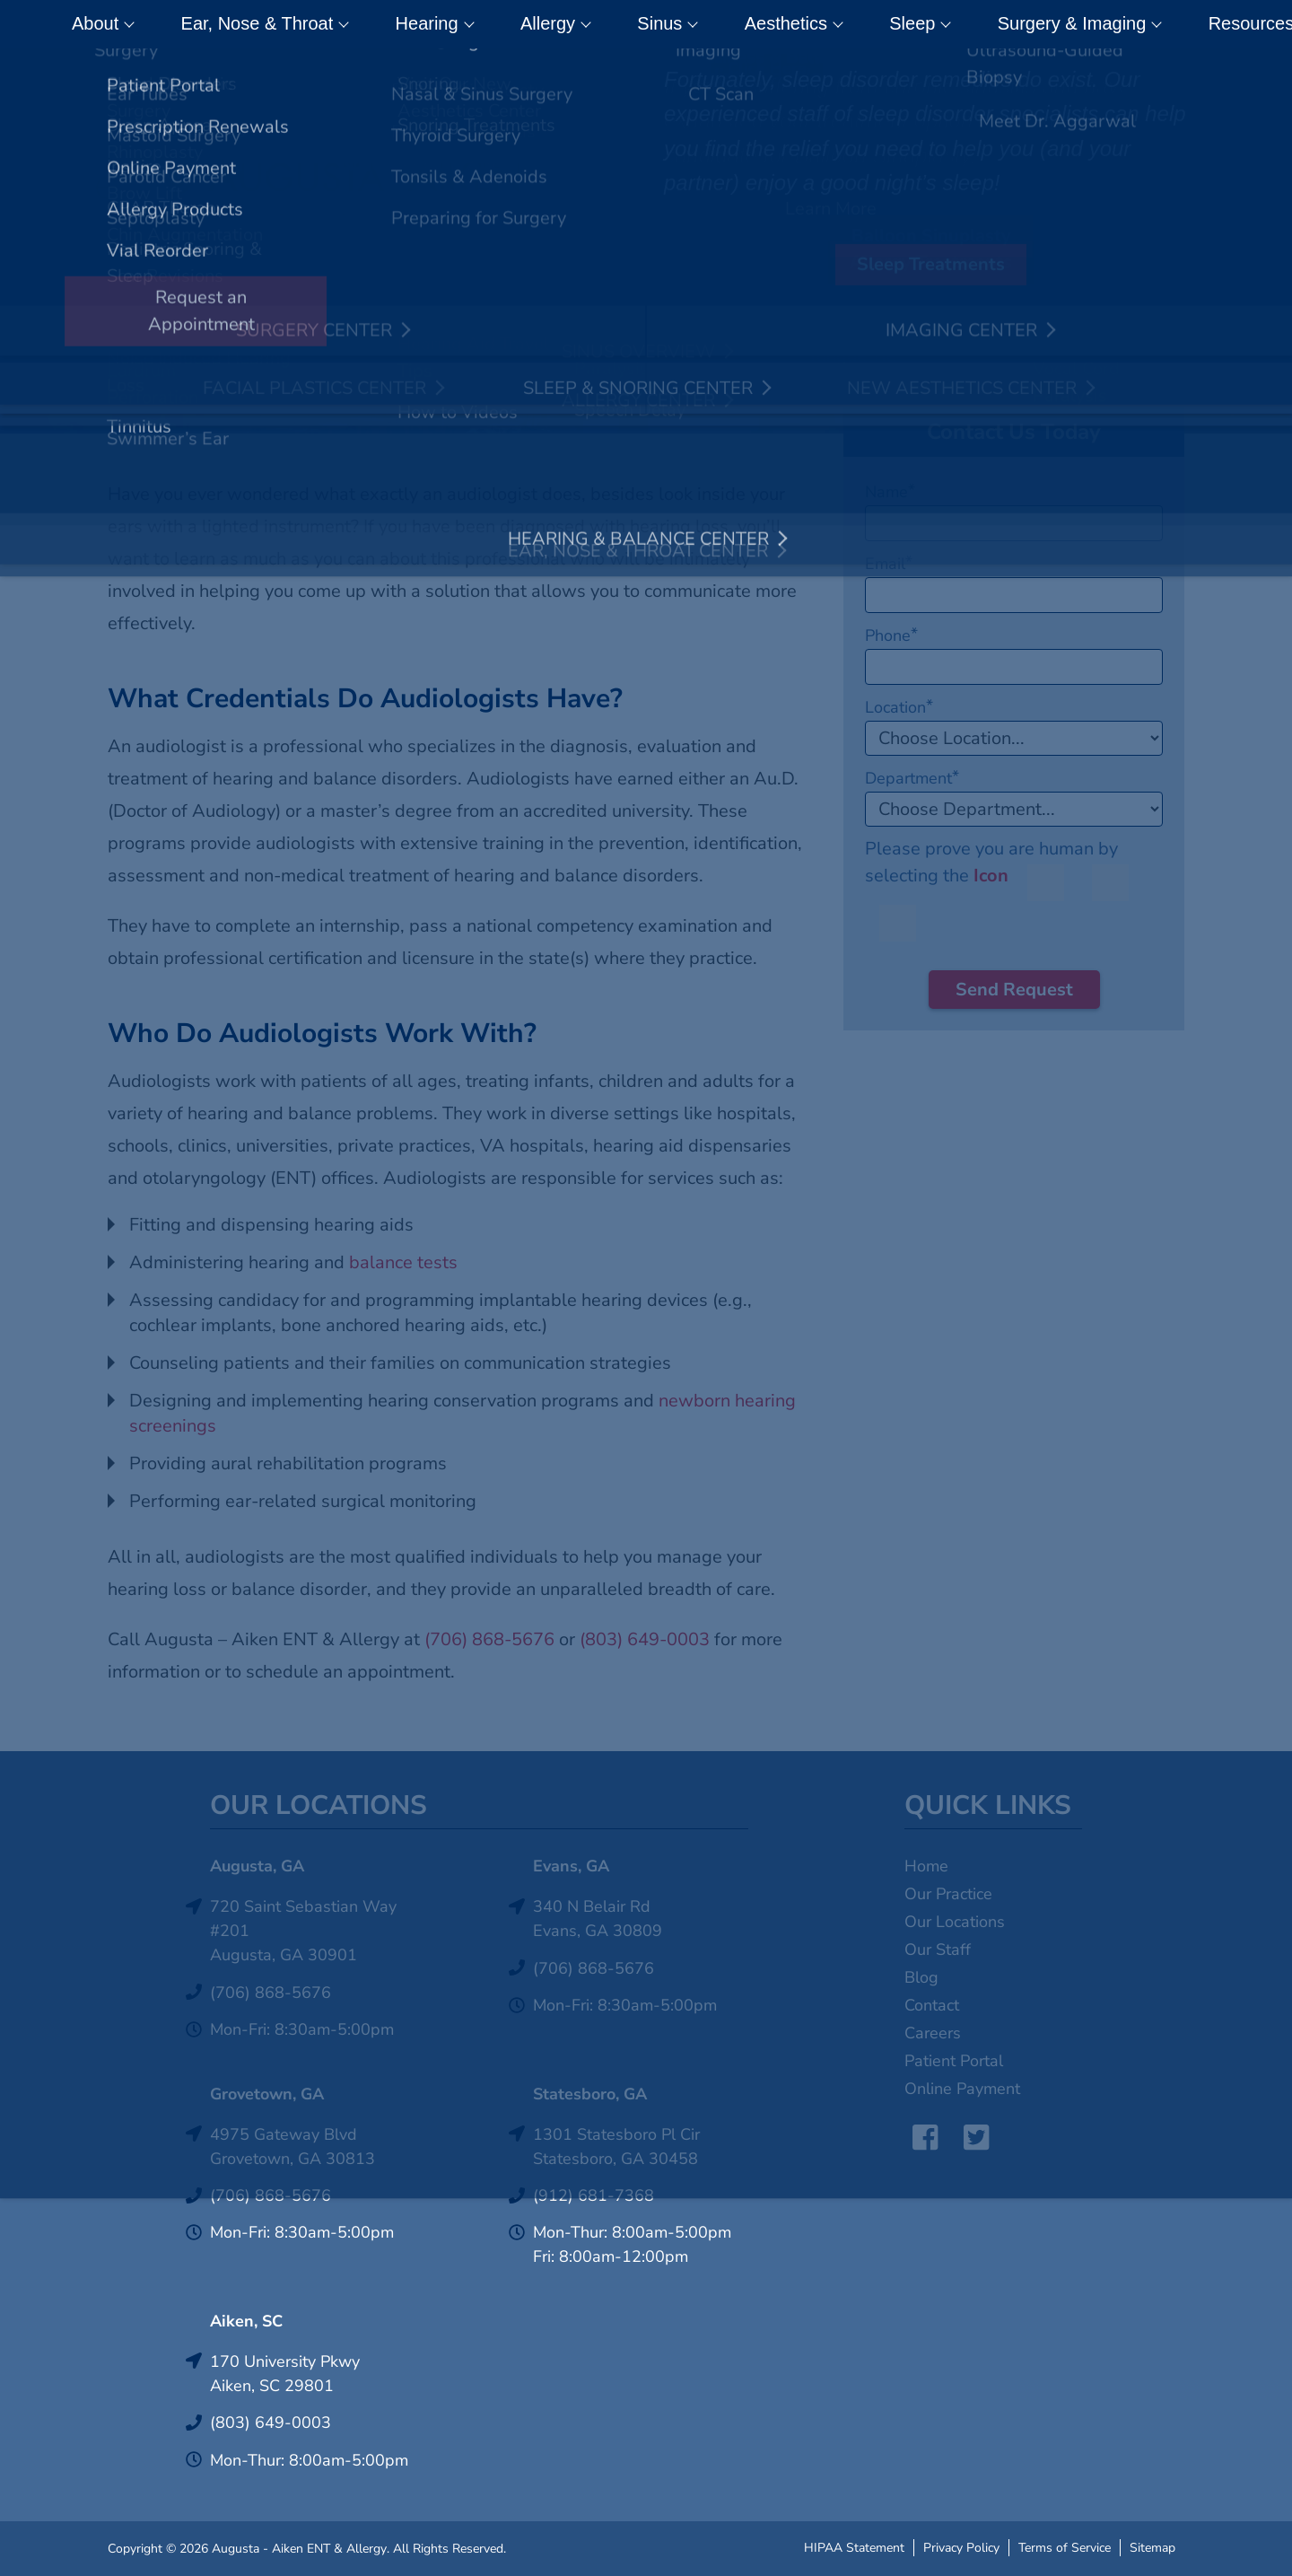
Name (890, 492)
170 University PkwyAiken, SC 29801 (285, 2373)
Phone (891, 635)
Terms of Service (1064, 2545)
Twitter (970, 2137)
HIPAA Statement (854, 2545)
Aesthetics (674, 24)
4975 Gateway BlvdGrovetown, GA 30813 (292, 2146)
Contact (1174, 24)
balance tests (403, 1262)
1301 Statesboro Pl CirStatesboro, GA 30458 (616, 2146)
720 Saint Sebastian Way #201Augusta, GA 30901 (303, 1931)
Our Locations (954, 1921)
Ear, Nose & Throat (247, 24)
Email (888, 563)
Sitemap (1152, 2545)
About (110, 24)
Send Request (1014, 989)
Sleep (776, 24)
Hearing (391, 24)
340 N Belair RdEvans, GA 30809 (597, 1918)
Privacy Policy (961, 2545)
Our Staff (937, 1949)
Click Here (767, 68)
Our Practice (948, 1894)
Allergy (486, 24)
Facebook (918, 2137)
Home (926, 1866)
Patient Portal (953, 2061)
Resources (1063, 24)
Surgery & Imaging (909, 24)
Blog (921, 1977)
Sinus (573, 24)
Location (899, 707)
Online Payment (962, 2088)
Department (912, 778)
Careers (932, 2033)
